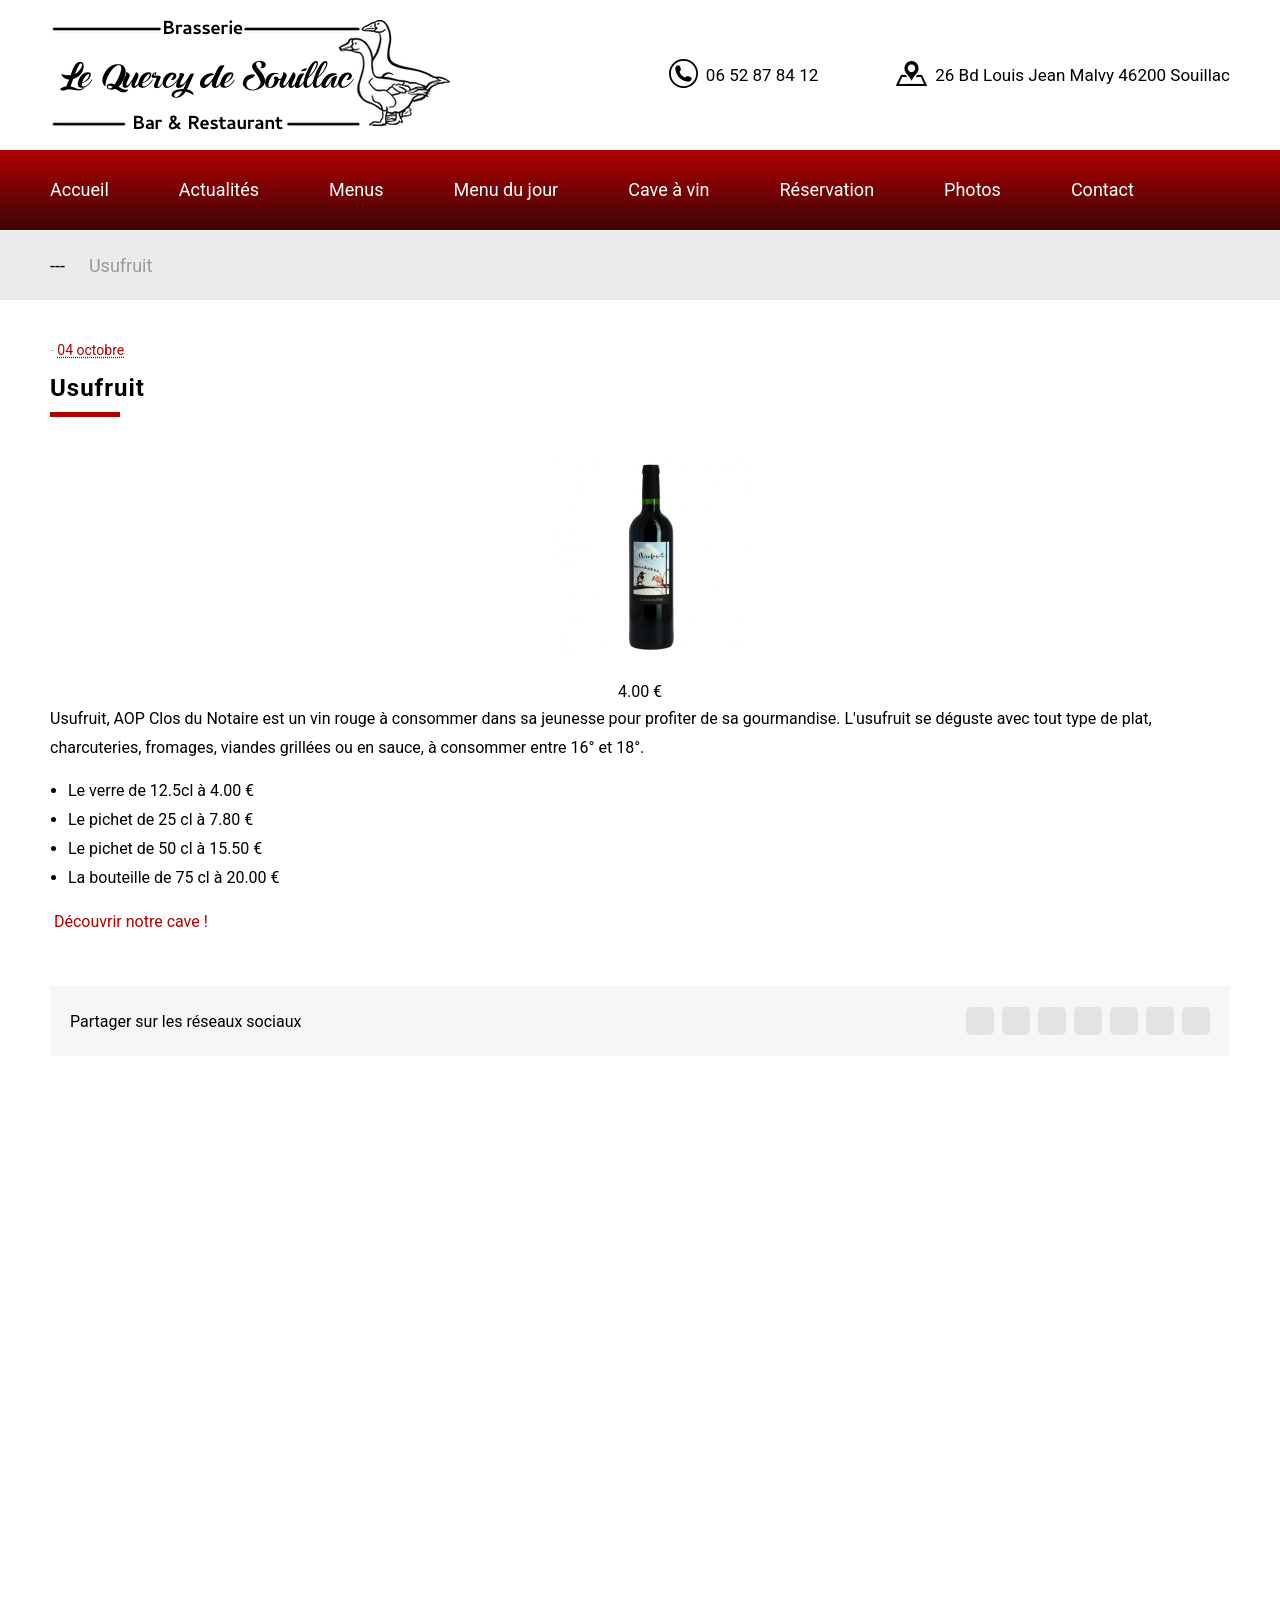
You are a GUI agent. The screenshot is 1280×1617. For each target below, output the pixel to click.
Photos (972, 189)
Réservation (827, 189)
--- (57, 265)
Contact (1102, 189)
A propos (491, 1240)
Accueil (79, 189)
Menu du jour (505, 189)
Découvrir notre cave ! (131, 921)
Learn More (1029, 52)
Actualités (219, 189)
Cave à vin (668, 189)
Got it (1122, 52)
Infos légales (508, 1397)
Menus (356, 189)
